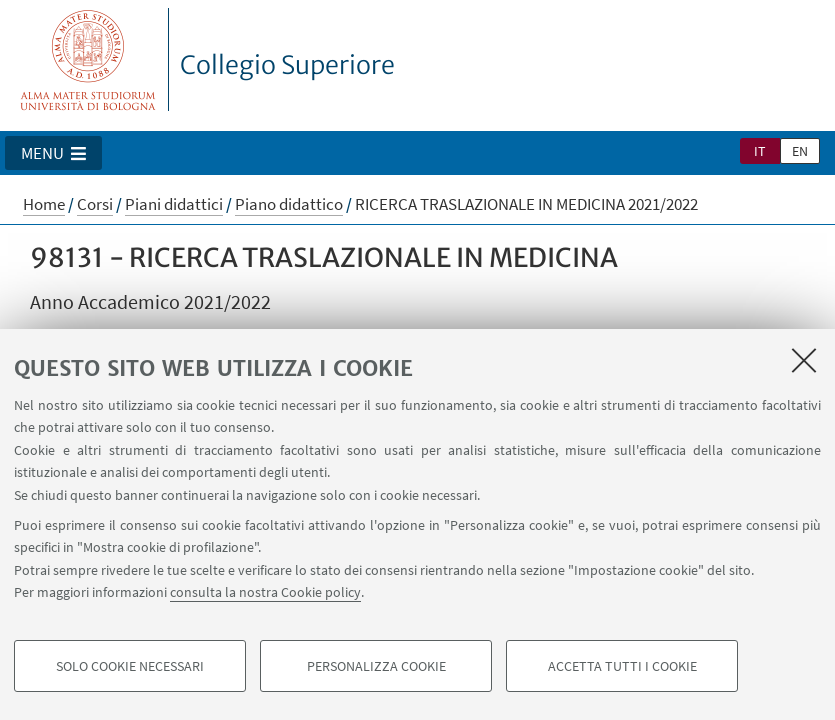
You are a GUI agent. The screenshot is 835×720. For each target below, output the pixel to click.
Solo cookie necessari (130, 666)
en (800, 151)
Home (44, 204)
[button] (53, 153)
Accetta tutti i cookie (622, 666)
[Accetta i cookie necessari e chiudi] (804, 360)
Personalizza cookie (376, 666)
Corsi (95, 204)
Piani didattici (174, 204)
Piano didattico (289, 204)
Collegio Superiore (287, 65)
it (760, 151)
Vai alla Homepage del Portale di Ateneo (88, 59)
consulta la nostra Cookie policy (265, 592)
